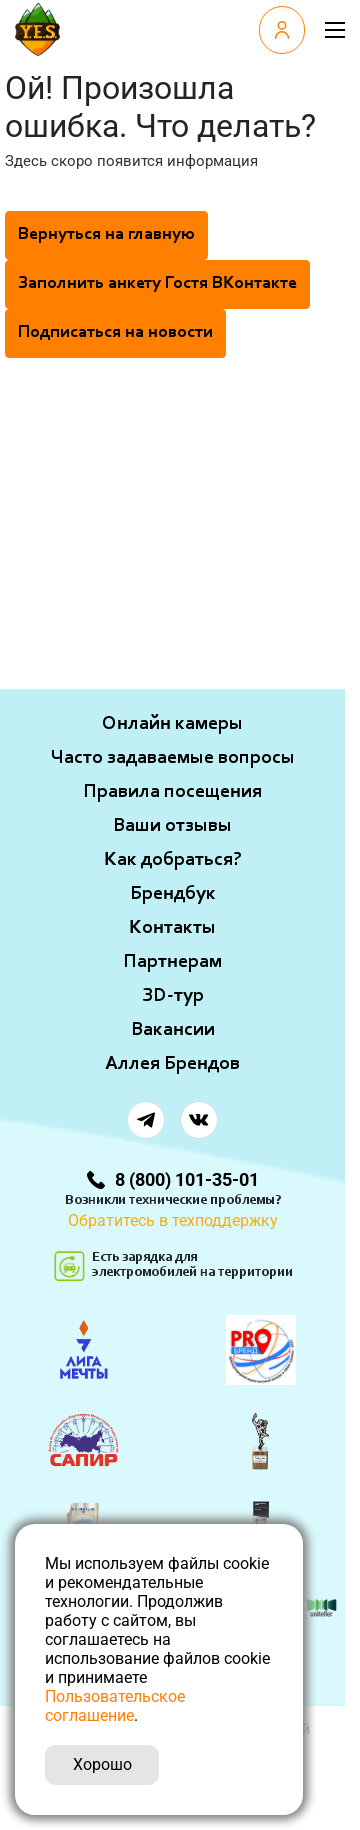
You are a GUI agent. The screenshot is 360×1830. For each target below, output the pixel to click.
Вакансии (173, 1030)
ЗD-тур (173, 996)
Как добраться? (173, 860)
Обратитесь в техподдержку (173, 1220)
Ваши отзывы (172, 826)
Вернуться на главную (106, 235)
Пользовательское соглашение (115, 1706)
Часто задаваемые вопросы (173, 758)
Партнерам (172, 962)
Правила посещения (172, 792)
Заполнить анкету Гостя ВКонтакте (157, 284)
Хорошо (102, 1764)
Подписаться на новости (115, 333)
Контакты (172, 928)
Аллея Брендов (172, 1064)
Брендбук (173, 894)
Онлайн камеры (172, 724)
